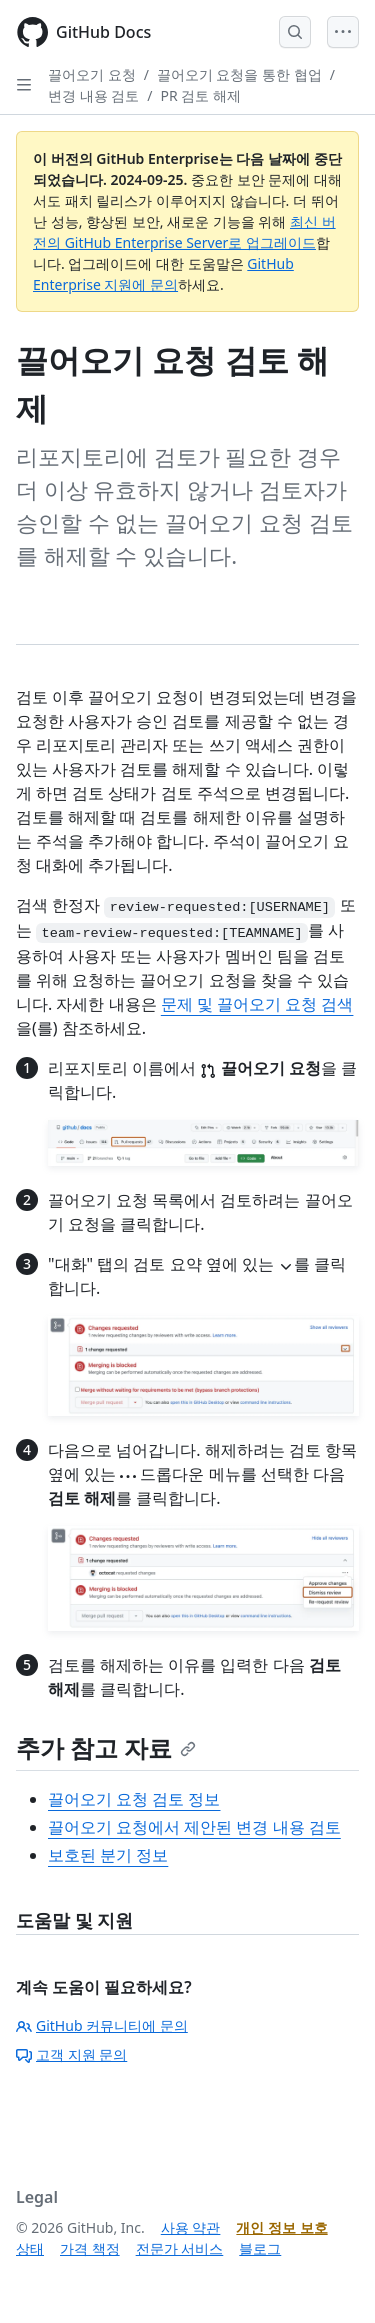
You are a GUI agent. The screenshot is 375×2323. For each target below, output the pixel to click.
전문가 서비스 (180, 2248)
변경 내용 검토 (93, 95)
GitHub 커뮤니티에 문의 (102, 2025)
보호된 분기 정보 (108, 1855)
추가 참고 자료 (106, 1747)
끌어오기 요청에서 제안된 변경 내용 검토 (194, 1827)
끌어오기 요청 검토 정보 (134, 1799)
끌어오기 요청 (92, 74)
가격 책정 (90, 2248)
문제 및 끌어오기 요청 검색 (257, 1004)
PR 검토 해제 (201, 95)
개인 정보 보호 (281, 2227)
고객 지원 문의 (71, 2054)
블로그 (260, 2248)
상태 (30, 2248)
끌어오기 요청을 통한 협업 (239, 74)
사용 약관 (191, 2227)
